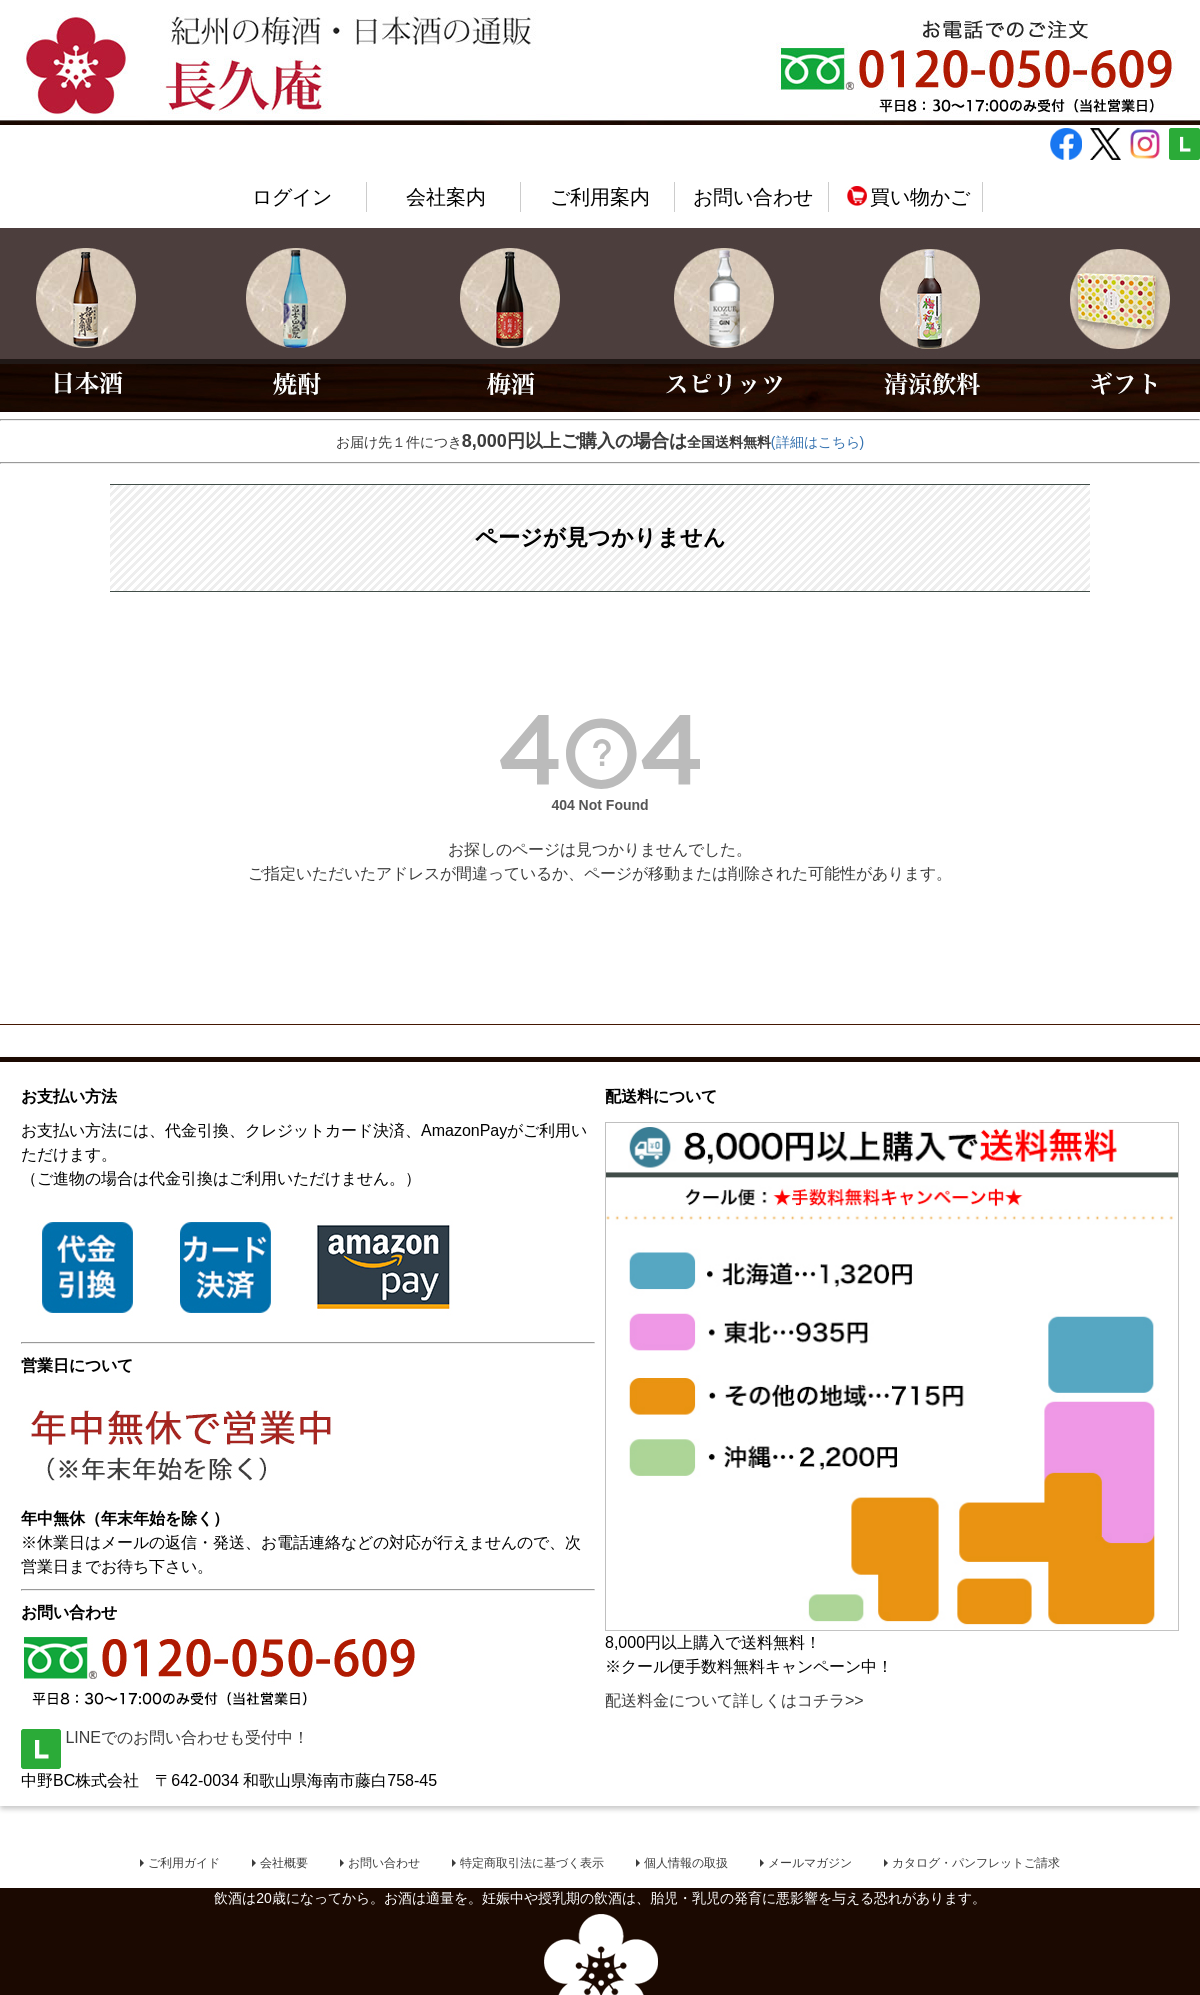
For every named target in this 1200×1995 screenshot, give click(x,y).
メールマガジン (810, 1864)
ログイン (292, 197)
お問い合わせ (753, 197)
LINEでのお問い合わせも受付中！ (165, 1737)
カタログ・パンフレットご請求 (976, 1864)
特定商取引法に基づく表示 (532, 1864)
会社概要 (284, 1864)
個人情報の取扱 (686, 1864)
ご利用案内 (600, 197)
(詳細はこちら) (817, 442)
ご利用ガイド (184, 1864)
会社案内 (446, 197)
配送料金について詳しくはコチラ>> (734, 1700)
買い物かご (907, 197)
